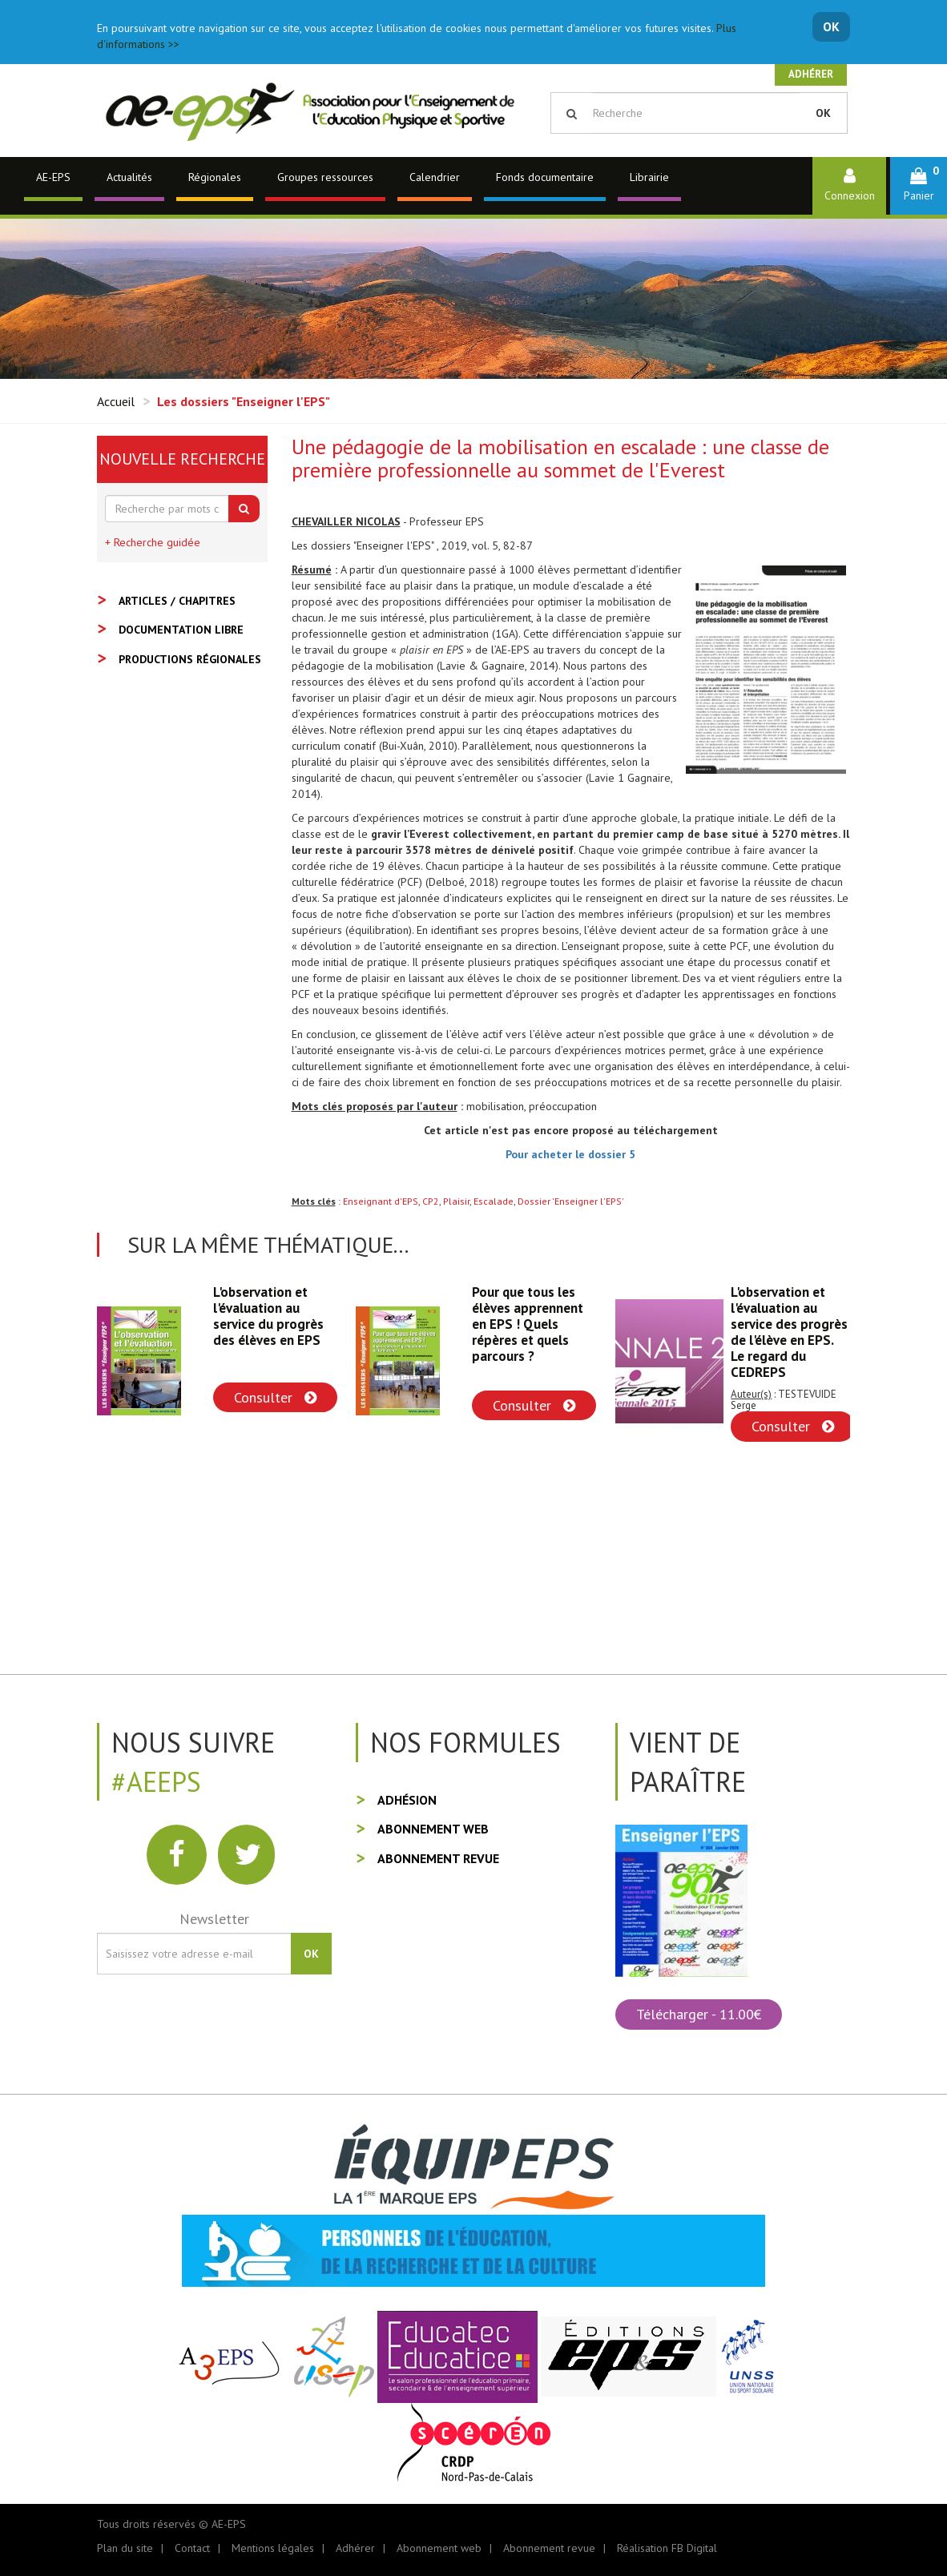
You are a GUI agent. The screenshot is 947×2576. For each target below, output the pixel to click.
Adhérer (810, 74)
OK (831, 26)
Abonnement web (433, 1829)
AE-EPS (53, 177)
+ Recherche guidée (152, 542)
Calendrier (434, 177)
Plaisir (456, 1201)
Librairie (649, 177)
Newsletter (214, 1919)
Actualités (129, 177)
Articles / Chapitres (177, 601)
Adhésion (407, 1800)
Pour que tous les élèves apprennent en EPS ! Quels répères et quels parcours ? (527, 1324)
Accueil (116, 401)
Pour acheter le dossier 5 (570, 1154)
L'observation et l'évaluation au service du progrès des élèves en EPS (268, 1316)
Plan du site (125, 2548)
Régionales (214, 177)
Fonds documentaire (545, 177)
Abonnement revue (438, 1858)
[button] (918, 185)
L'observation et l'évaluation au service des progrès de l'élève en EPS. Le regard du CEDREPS (789, 1332)
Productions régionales (190, 659)
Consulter (275, 1397)
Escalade (494, 1201)
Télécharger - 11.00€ (698, 2014)
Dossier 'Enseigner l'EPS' (571, 1201)
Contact (192, 2548)
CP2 (430, 1201)
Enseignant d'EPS (380, 1201)
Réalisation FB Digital (667, 2548)
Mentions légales (273, 2548)
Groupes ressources (325, 177)
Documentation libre (181, 629)
